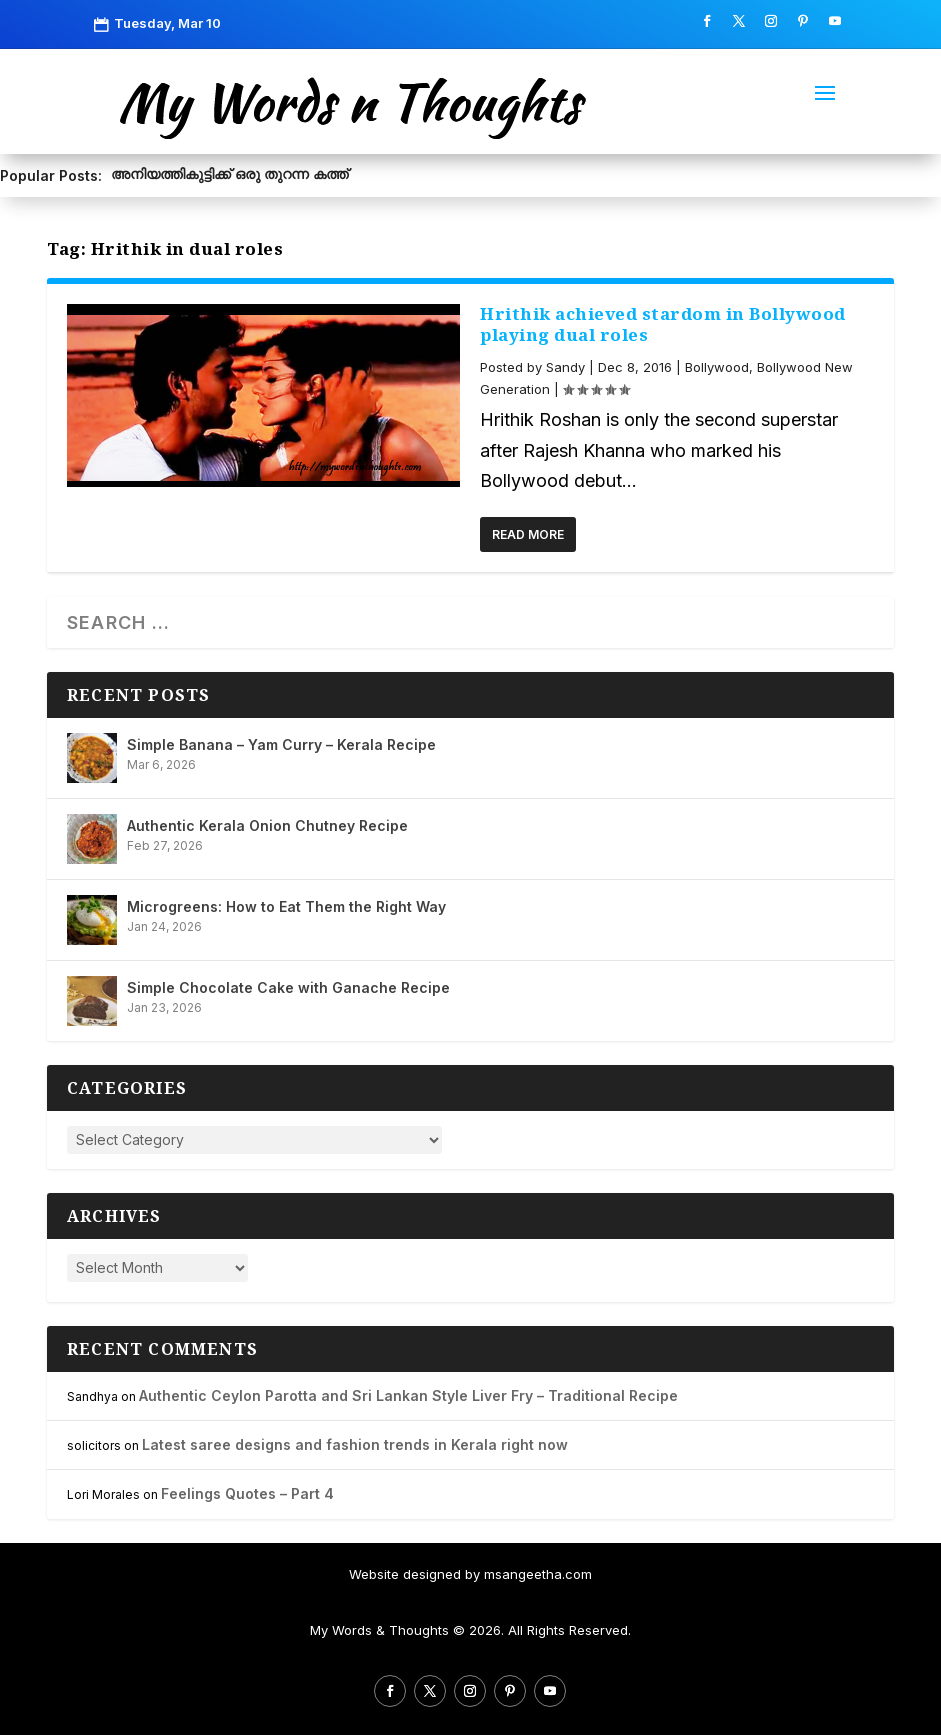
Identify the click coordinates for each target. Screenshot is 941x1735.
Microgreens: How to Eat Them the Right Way (286, 906)
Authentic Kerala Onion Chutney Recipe (267, 825)
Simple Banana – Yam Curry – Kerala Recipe (281, 744)
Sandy (565, 367)
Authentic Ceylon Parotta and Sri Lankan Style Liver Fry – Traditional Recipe (408, 1395)
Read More (528, 534)
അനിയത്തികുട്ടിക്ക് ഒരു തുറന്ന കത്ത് (229, 173)
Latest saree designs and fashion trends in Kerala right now (355, 1444)
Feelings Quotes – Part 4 (247, 1493)
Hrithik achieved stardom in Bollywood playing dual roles (663, 324)
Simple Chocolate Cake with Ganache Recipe (288, 987)
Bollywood (717, 367)
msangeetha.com (538, 1574)
